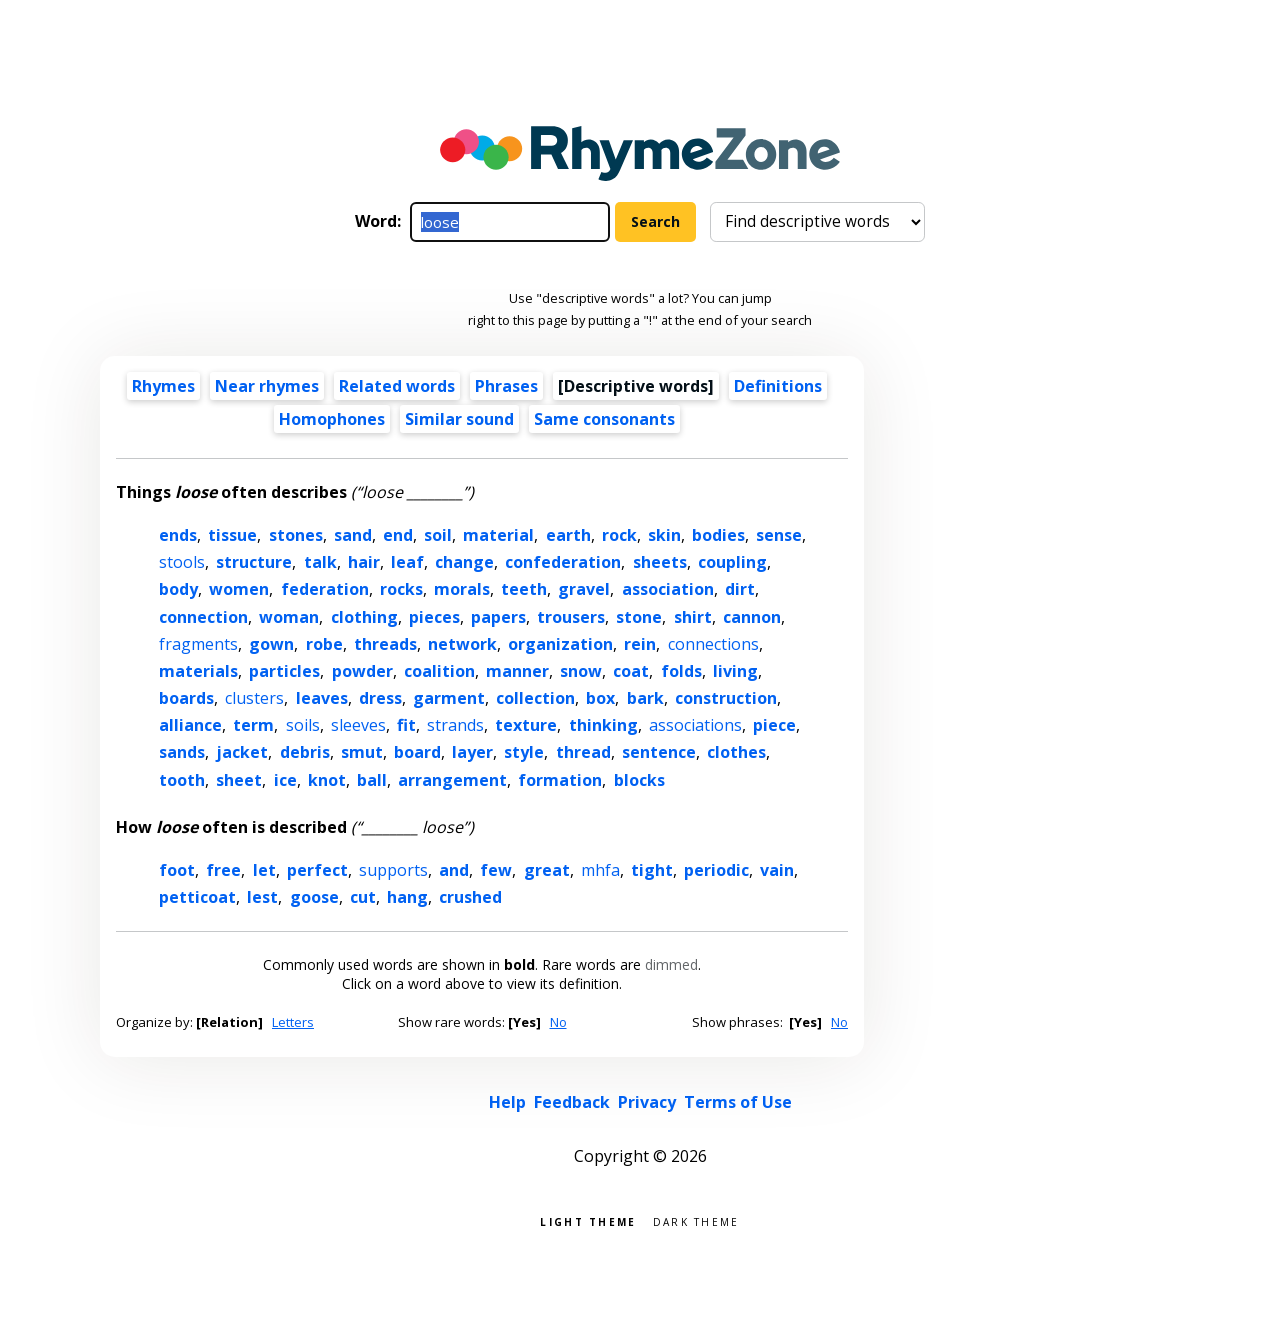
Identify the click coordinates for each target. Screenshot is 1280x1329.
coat (631, 671)
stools (182, 562)
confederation (563, 562)
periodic (716, 870)
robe (324, 644)
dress (380, 698)
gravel (584, 589)
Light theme (588, 1220)
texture (526, 725)
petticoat (197, 897)
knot (327, 780)
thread (583, 752)
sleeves (358, 725)
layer (472, 752)
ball (372, 780)
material (498, 535)
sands (182, 752)
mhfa (600, 870)
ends (178, 535)
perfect (317, 870)
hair (364, 562)
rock (619, 535)
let (264, 870)
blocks (639, 780)
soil (438, 535)
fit (406, 725)
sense (779, 535)
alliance (190, 725)
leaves (322, 698)
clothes (736, 752)
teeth (524, 589)
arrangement (452, 780)
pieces (434, 617)
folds (681, 671)
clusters (254, 698)
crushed (470, 897)
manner (517, 671)
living (735, 671)
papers (498, 617)
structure (254, 562)
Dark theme (696, 1220)
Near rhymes (267, 386)
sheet (239, 780)
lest (262, 897)
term (253, 725)
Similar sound (459, 419)
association (668, 589)
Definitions (778, 386)
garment (449, 698)
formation (560, 780)
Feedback (572, 1102)
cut (363, 897)
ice (285, 780)
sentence (659, 752)
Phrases (506, 386)
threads (385, 644)
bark (645, 698)
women (239, 589)
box (600, 698)
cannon (752, 617)
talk (320, 562)
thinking (603, 725)
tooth (182, 780)
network (462, 644)
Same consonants (604, 419)
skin (664, 535)
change (464, 562)
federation (325, 589)
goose (314, 897)
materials (198, 671)
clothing (364, 617)
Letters (293, 1022)
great (547, 870)
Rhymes (163, 386)
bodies (718, 535)
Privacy (647, 1102)
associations (695, 725)
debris (305, 752)
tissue (232, 535)
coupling (732, 562)
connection (203, 617)
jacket (242, 752)
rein (640, 644)
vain (777, 870)
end (398, 535)
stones (296, 535)
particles (284, 671)
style (524, 752)
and (454, 870)
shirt (693, 617)
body (178, 589)
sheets (660, 562)
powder (362, 671)
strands (455, 725)
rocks (401, 589)
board (417, 752)
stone (639, 617)
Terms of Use (738, 1102)
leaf (407, 562)
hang (407, 897)
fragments (198, 644)
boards (186, 698)
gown (271, 644)
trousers (571, 617)
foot (177, 870)
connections (713, 644)
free (223, 870)
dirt (740, 589)
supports (393, 870)
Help (507, 1102)
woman (289, 617)
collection (535, 698)
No (558, 1022)
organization (560, 644)
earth (568, 535)
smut (362, 752)
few (496, 870)
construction (726, 698)
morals (462, 589)
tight (652, 870)
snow (581, 671)
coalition (439, 671)
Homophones (332, 419)
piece (774, 725)
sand (353, 535)
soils (303, 725)
